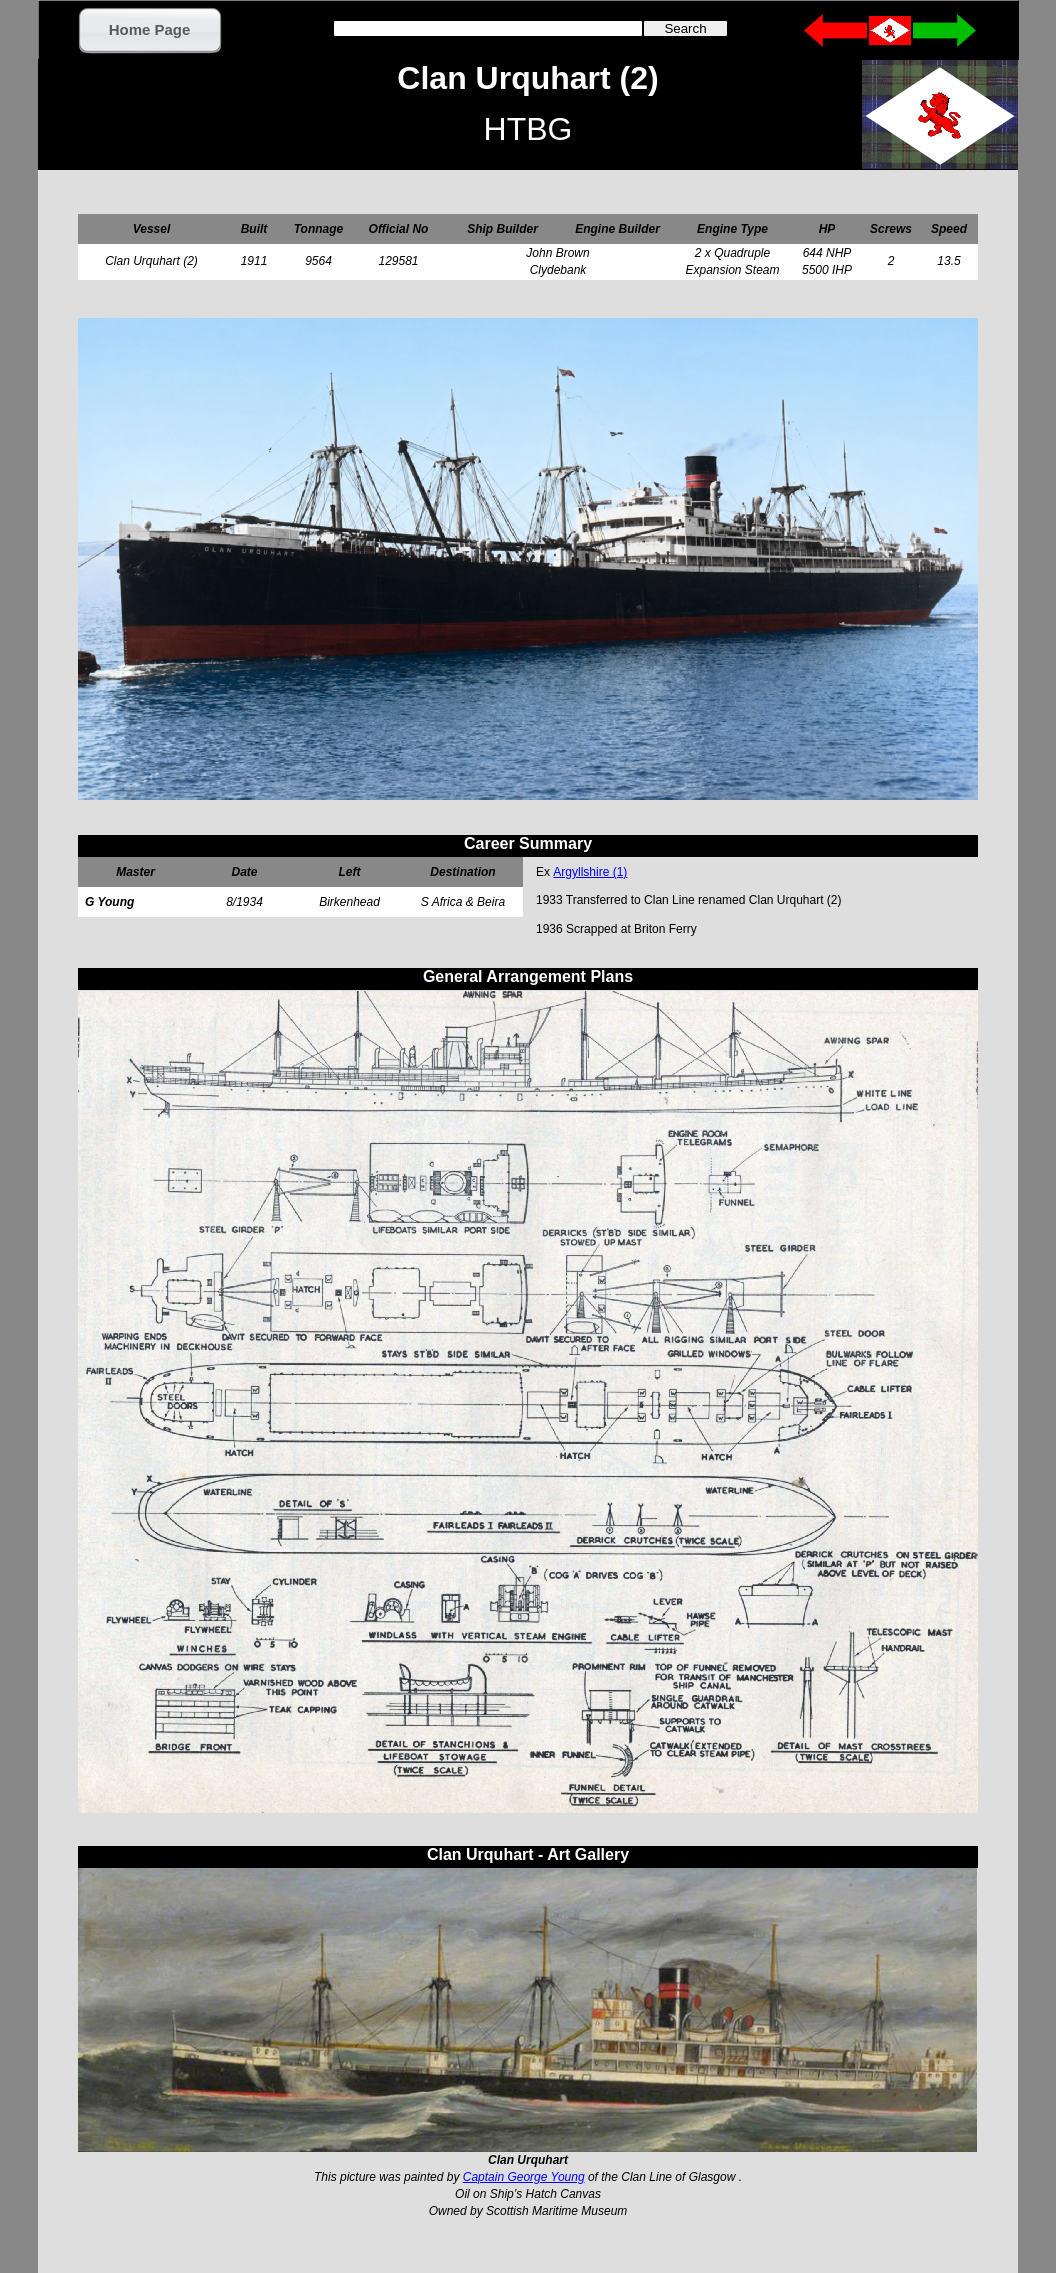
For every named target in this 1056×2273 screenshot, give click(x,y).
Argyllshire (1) (590, 872)
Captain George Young (524, 2177)
